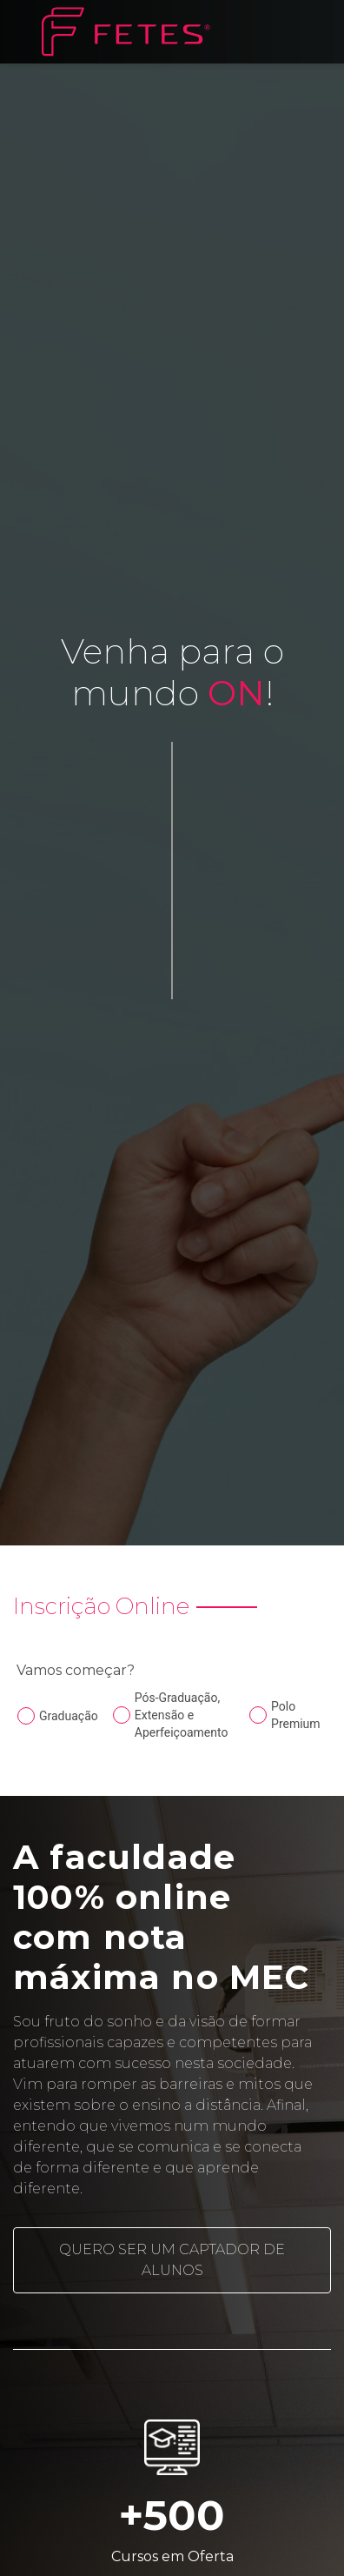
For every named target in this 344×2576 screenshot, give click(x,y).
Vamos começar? (76, 1670)
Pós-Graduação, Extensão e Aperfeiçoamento (181, 1715)
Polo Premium (296, 1715)
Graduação (68, 1716)
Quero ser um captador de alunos (172, 2260)
